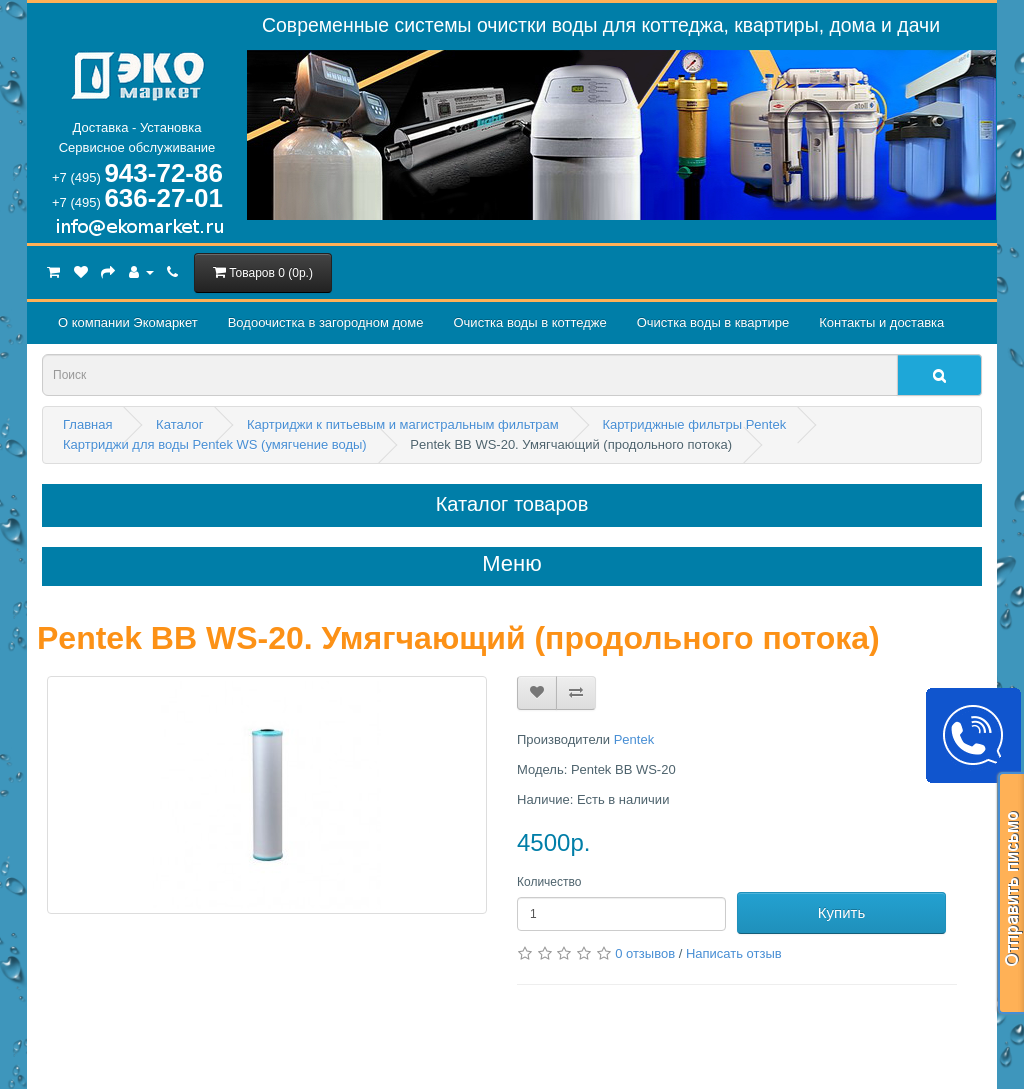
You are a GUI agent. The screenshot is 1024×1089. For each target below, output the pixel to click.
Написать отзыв (734, 953)
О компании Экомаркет (128, 322)
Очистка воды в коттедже (529, 322)
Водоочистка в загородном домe (326, 322)
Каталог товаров (512, 504)
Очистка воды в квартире (713, 322)
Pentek (634, 739)
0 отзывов (645, 953)
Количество (549, 882)
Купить (841, 912)
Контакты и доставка (881, 322)
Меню (511, 564)
